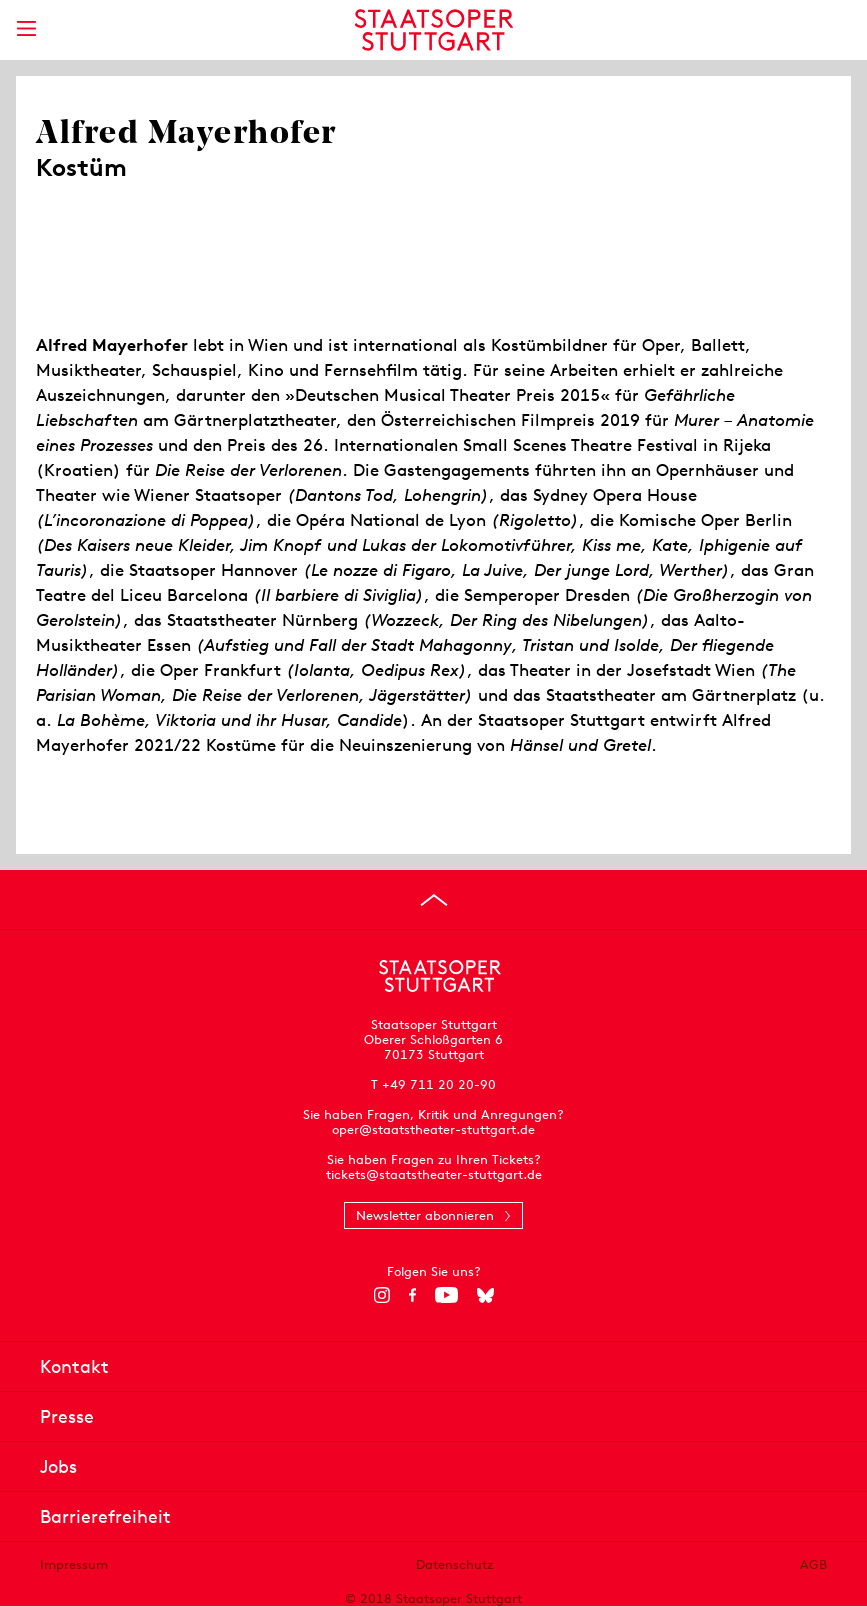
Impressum (74, 1564)
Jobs (58, 1466)
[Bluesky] (485, 1295)
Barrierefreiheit (105, 1516)
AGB (813, 1564)
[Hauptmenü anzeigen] (26, 28)
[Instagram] (381, 1295)
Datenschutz (454, 1564)
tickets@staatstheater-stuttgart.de (434, 1174)
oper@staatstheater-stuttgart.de (433, 1129)
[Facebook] (412, 1295)
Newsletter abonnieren (425, 1215)
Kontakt (74, 1366)
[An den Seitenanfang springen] (434, 900)
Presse (67, 1416)
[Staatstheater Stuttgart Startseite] (433, 30)
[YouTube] (446, 1295)
